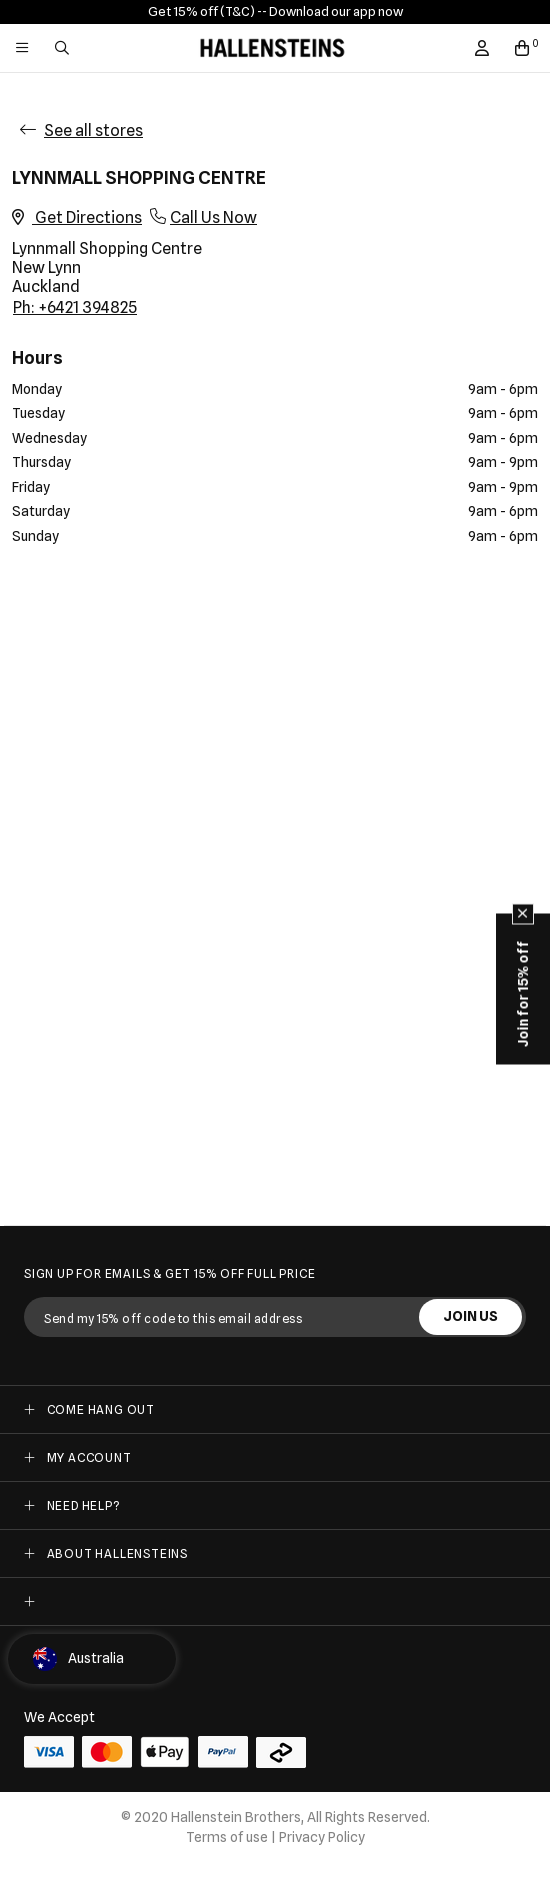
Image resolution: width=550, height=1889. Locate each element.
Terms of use (227, 1837)
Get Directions (77, 217)
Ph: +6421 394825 (75, 307)
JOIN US (470, 1316)
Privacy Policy (322, 1837)
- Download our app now (332, 11)
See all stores (93, 130)
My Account (89, 1457)
